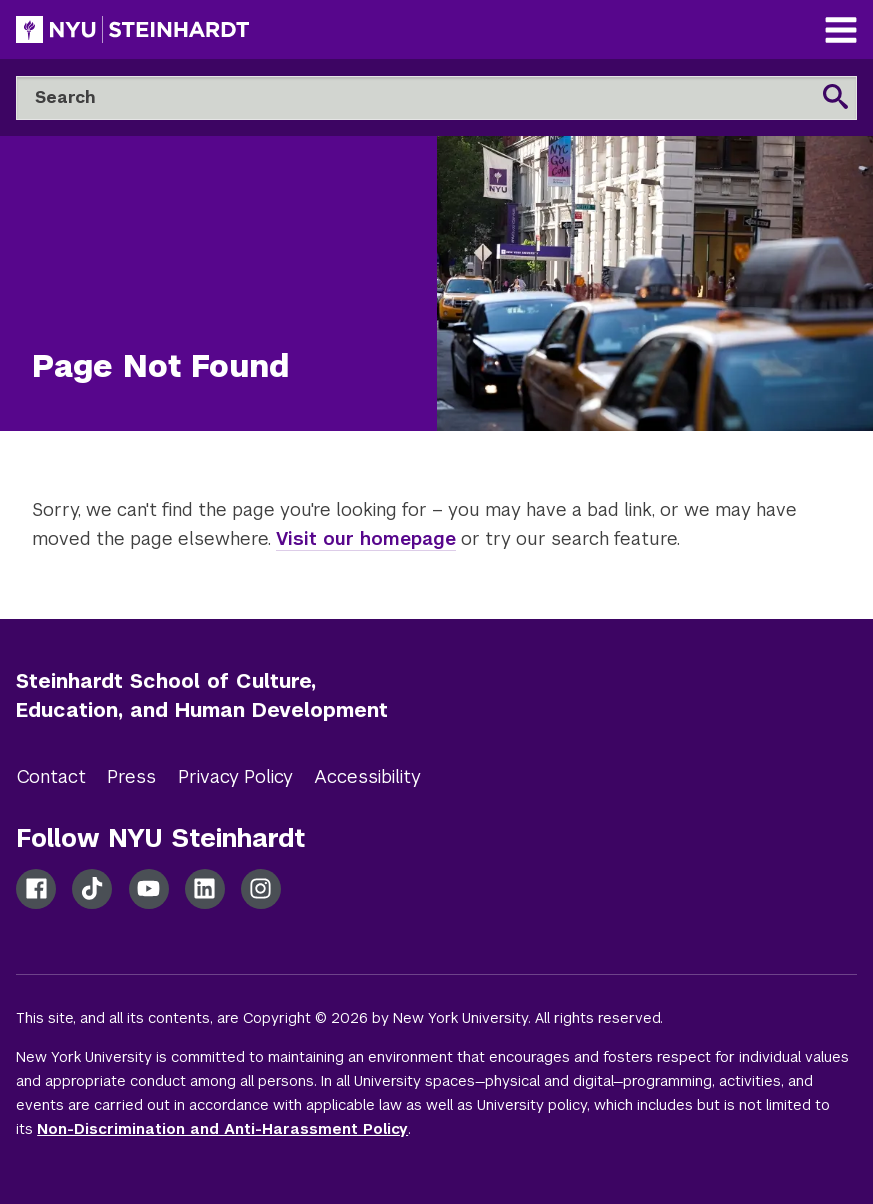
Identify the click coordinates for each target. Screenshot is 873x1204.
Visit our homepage (366, 538)
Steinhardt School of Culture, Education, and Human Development (202, 695)
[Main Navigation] (841, 32)
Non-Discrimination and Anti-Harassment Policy (222, 1129)
